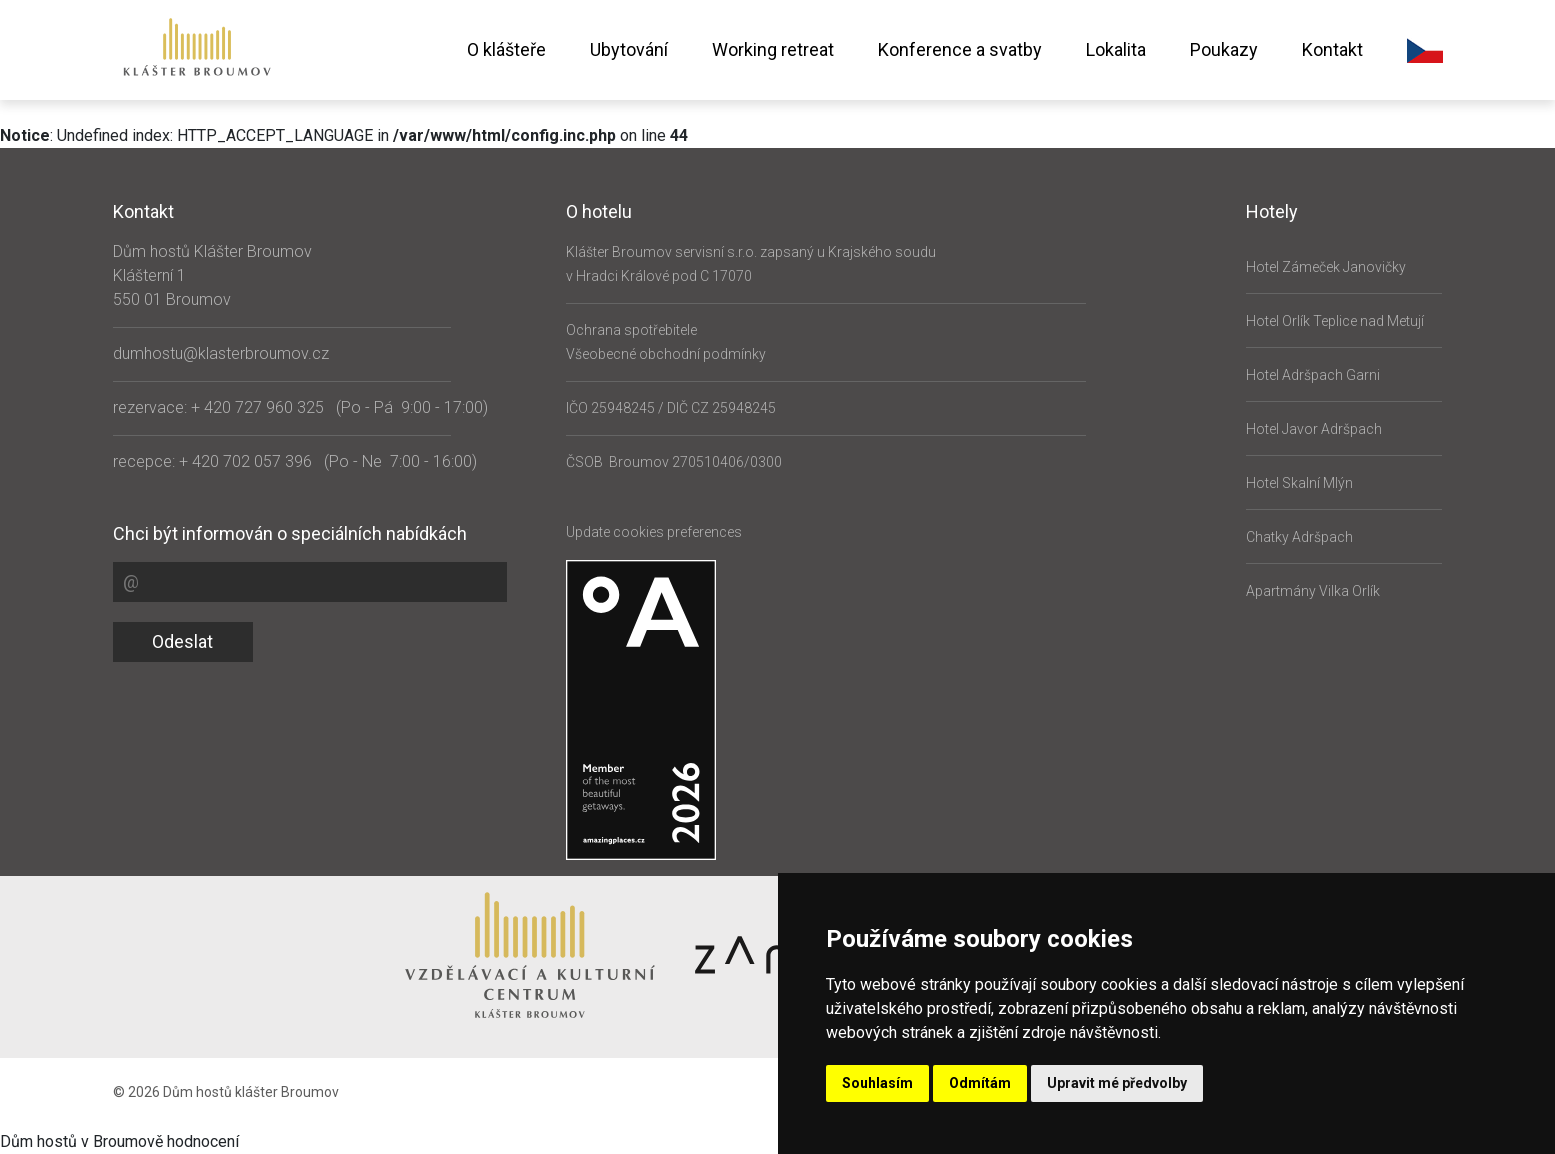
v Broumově (122, 1141)
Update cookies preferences (654, 532)
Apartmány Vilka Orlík (1313, 591)
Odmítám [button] (980, 1083)
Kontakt (1332, 49)
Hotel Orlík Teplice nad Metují (1335, 321)
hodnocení (203, 1141)
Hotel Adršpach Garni (1313, 375)
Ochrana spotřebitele (631, 330)
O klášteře (506, 49)
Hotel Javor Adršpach (1314, 429)
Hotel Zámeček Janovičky (1326, 267)
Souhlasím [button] (877, 1083)
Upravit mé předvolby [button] (1117, 1083)
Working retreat (773, 49)
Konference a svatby (960, 49)
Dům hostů (38, 1141)
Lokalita (1116, 49)
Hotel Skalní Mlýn (1299, 483)
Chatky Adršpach (1299, 537)
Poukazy (1224, 49)
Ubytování (629, 49)
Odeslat (182, 641)
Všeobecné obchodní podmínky (666, 354)
